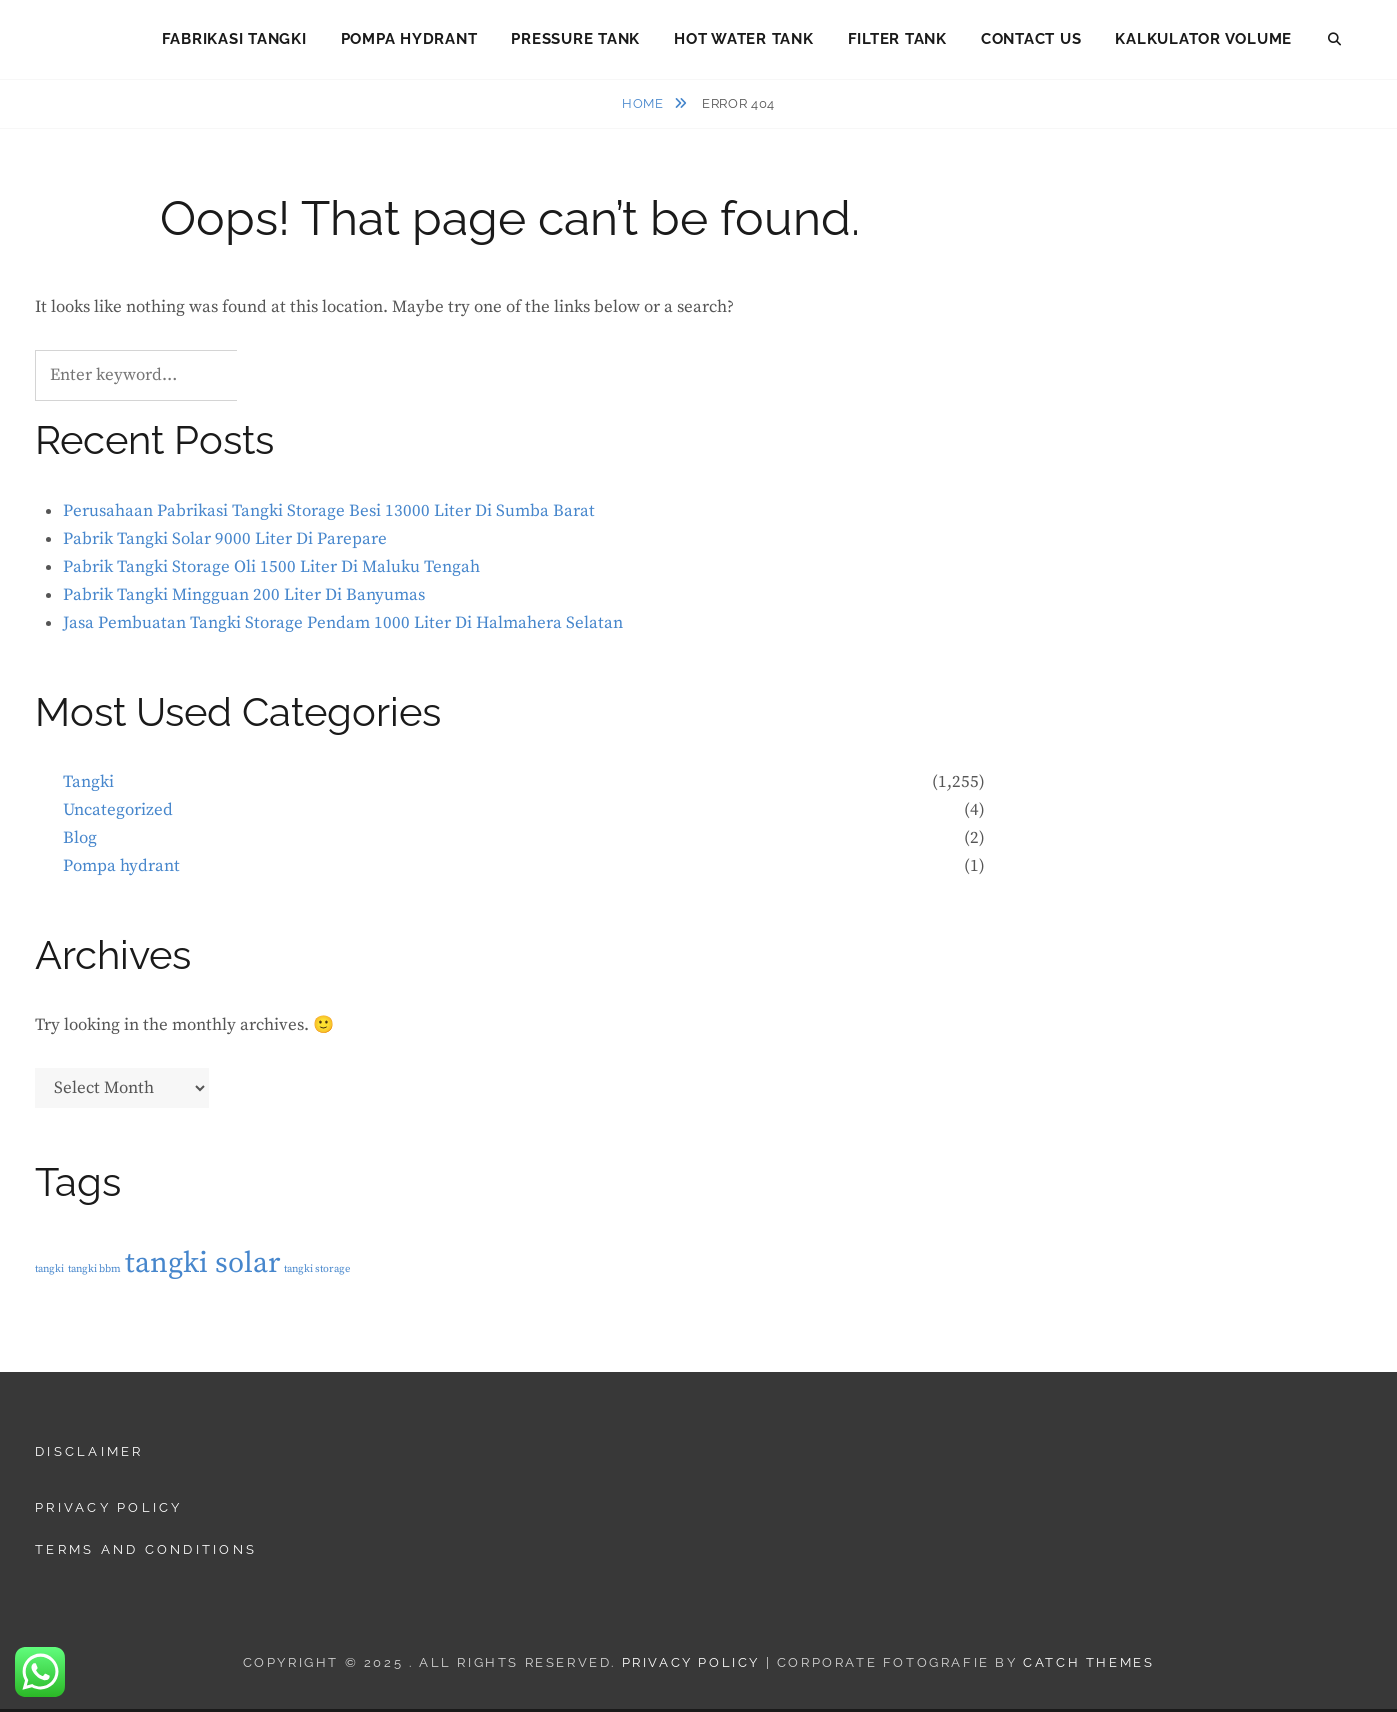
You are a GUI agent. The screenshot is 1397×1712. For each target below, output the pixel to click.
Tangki (88, 785)
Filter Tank (897, 40)
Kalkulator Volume (1203, 40)
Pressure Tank (575, 40)
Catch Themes (1088, 1665)
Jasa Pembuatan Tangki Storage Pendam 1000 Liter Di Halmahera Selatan (343, 626)
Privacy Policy (109, 1510)
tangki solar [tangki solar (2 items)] (202, 1266)
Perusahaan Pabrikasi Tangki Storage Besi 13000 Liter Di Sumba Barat (329, 514)
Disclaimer (89, 1454)
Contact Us (1031, 40)
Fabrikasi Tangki (234, 40)
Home (644, 106)
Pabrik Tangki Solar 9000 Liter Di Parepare (225, 542)
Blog (80, 841)
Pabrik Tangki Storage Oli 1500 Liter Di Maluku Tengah (271, 570)
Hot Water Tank (744, 40)
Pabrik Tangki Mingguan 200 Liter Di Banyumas (244, 598)
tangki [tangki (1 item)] (49, 1272)
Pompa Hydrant (409, 40)
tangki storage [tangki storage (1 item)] (317, 1272)
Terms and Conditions (146, 1552)
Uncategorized (118, 813)
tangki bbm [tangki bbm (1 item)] (94, 1272)
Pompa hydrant (121, 869)
